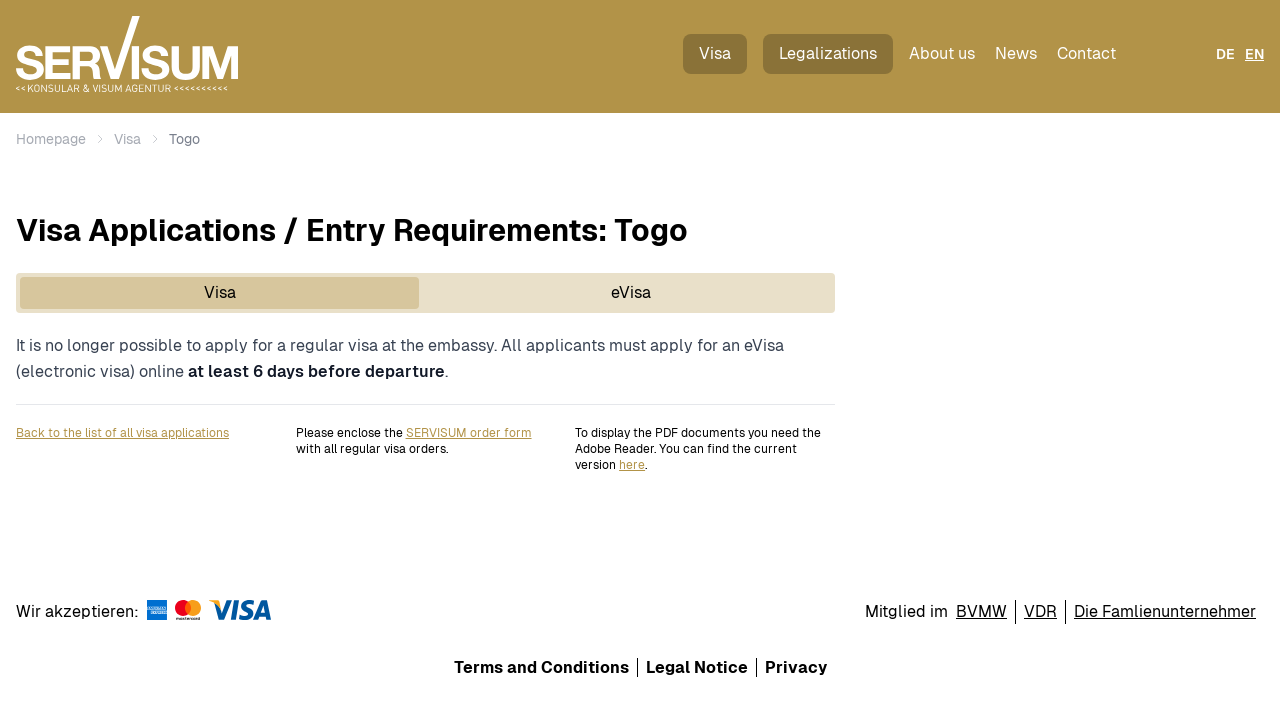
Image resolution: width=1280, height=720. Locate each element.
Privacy (796, 667)
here (632, 465)
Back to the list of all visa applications (122, 433)
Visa (715, 53)
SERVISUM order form (469, 433)
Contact (1086, 53)
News (1016, 53)
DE (1225, 54)
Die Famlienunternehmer (1165, 611)
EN (1254, 54)
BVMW (981, 611)
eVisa (631, 292)
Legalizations (828, 53)
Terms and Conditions (541, 667)
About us (942, 53)
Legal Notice (697, 667)
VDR (1040, 611)
